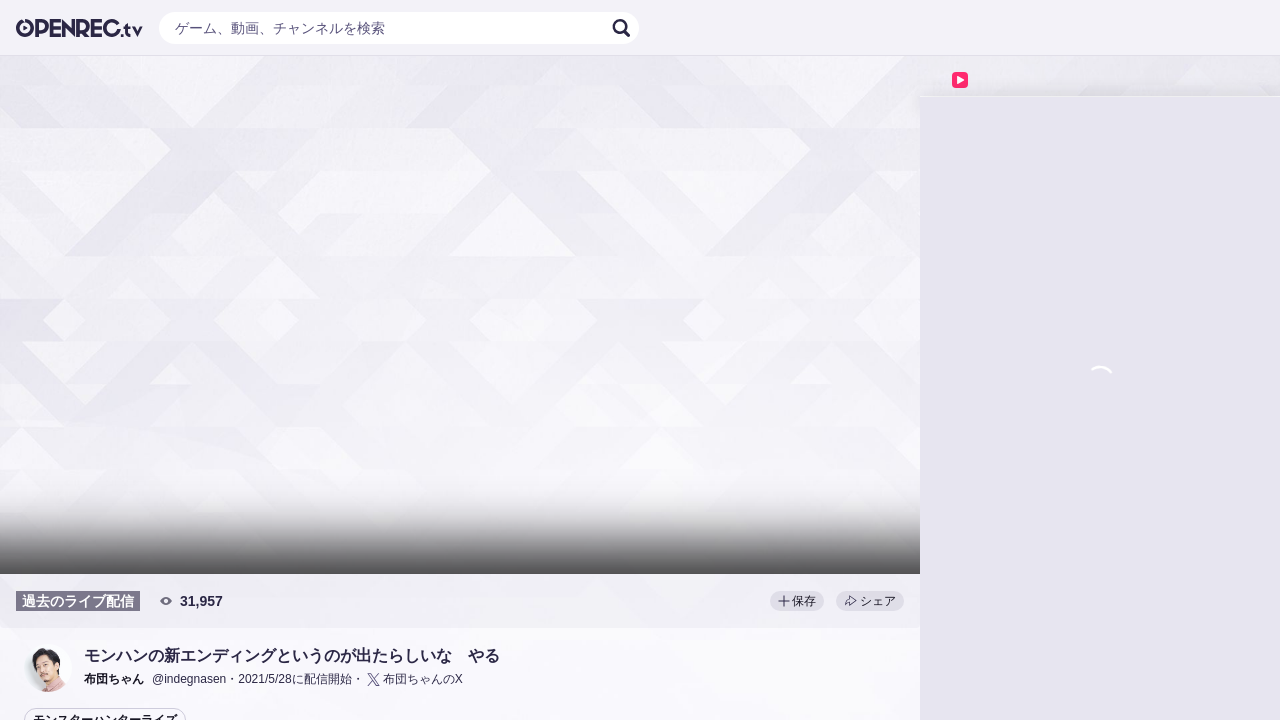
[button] (48, 668)
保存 (797, 601)
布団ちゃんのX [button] (413, 679)
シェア (870, 601)
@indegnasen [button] (189, 679)
